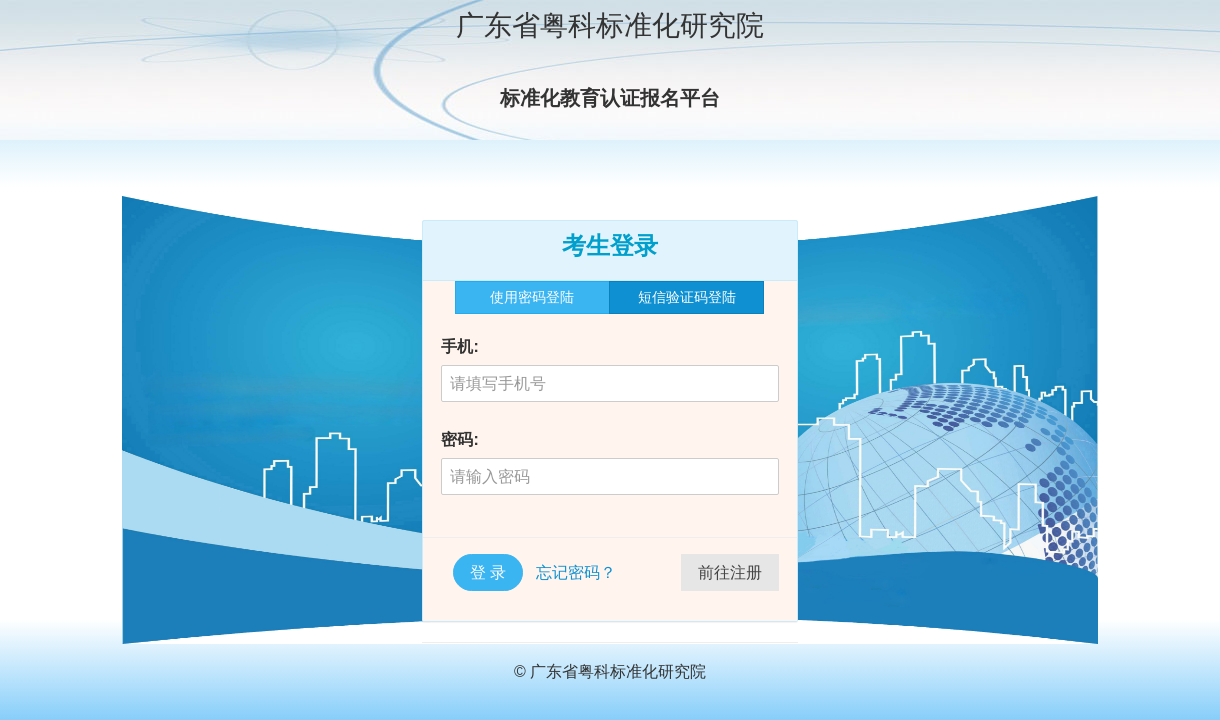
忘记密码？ (576, 572)
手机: (459, 346)
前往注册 (730, 572)
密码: (459, 439)
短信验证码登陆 (687, 297)
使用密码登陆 (532, 297)
